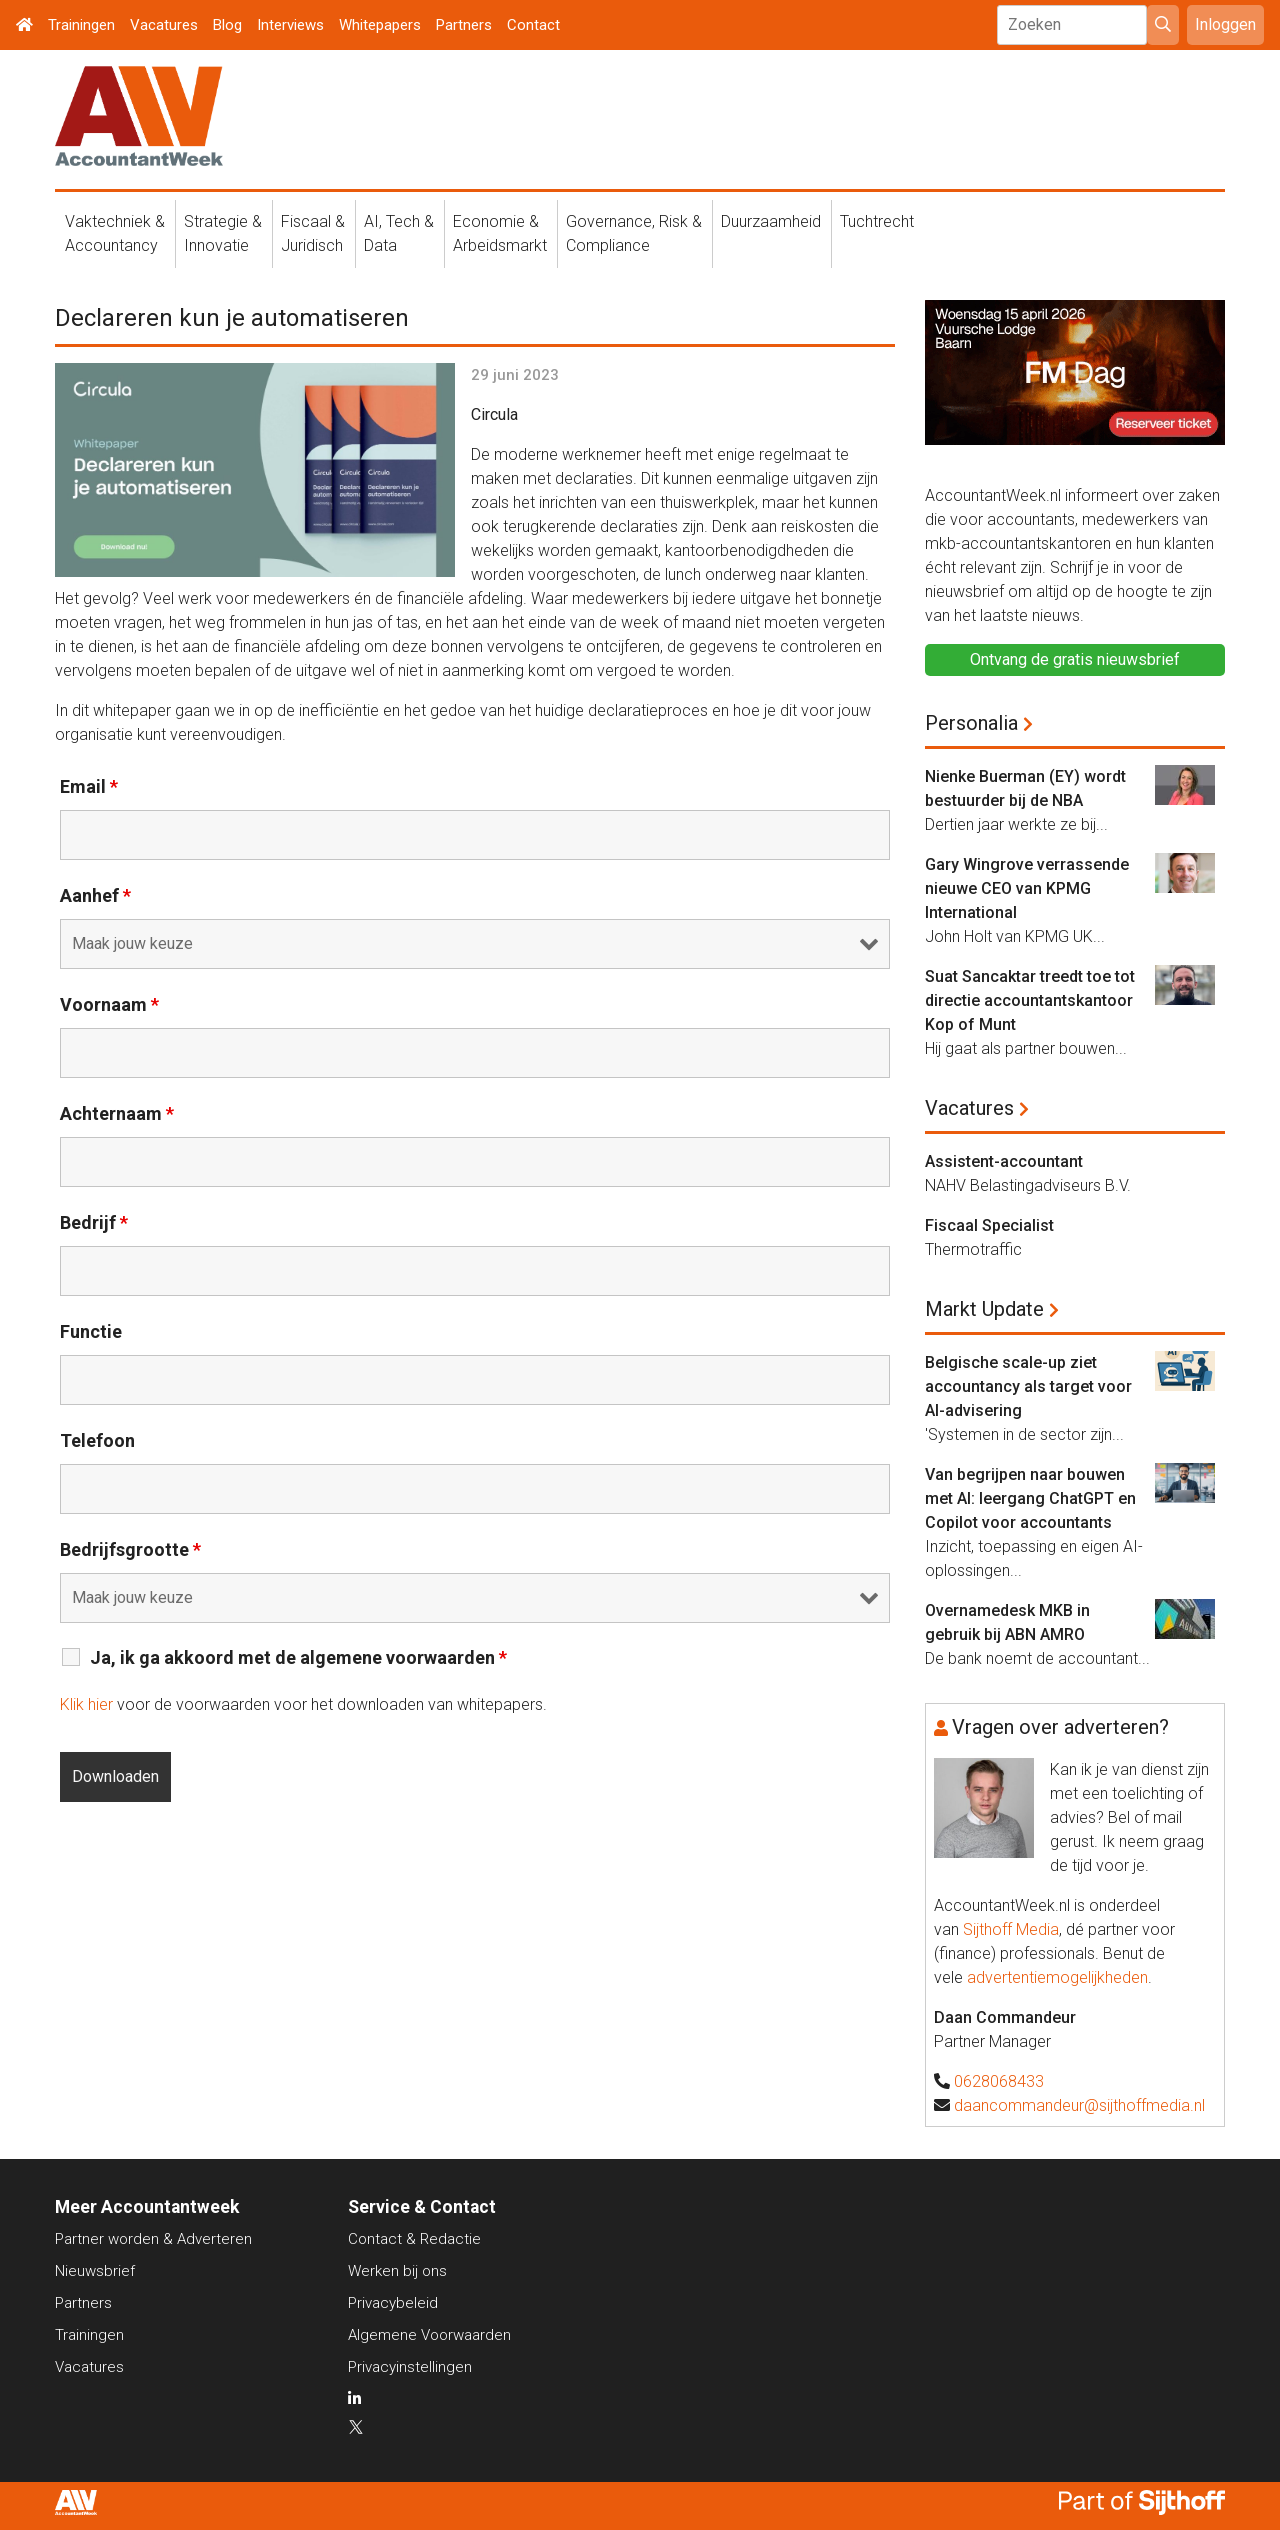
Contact (533, 25)
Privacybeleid (393, 2303)
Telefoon (97, 1440)
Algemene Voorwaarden (429, 2335)
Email (89, 786)
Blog (227, 25)
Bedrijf (94, 1222)
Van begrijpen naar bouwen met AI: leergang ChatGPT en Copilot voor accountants (1030, 1498)
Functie (91, 1331)
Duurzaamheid (771, 221)
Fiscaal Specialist (989, 1225)
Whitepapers (380, 25)
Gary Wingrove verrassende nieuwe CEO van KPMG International (1027, 888)
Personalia (971, 723)
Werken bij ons (397, 2271)
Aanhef (95, 895)
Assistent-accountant (1004, 1161)
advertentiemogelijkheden (1057, 1977)
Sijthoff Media (1011, 1929)
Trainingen (81, 25)
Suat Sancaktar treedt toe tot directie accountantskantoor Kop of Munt (1030, 1000)
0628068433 (999, 2081)
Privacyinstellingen (410, 2367)
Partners (464, 25)
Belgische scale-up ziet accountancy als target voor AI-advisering (1028, 1386)
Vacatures (164, 25)
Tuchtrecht (877, 221)
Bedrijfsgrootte (130, 1549)
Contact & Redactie (414, 2239)
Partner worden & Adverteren (153, 2239)
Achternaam (117, 1113)
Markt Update (984, 1309)
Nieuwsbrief (95, 2271)
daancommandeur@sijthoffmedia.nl (1079, 2105)
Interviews (290, 25)
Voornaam (109, 1004)
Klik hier (86, 1704)
